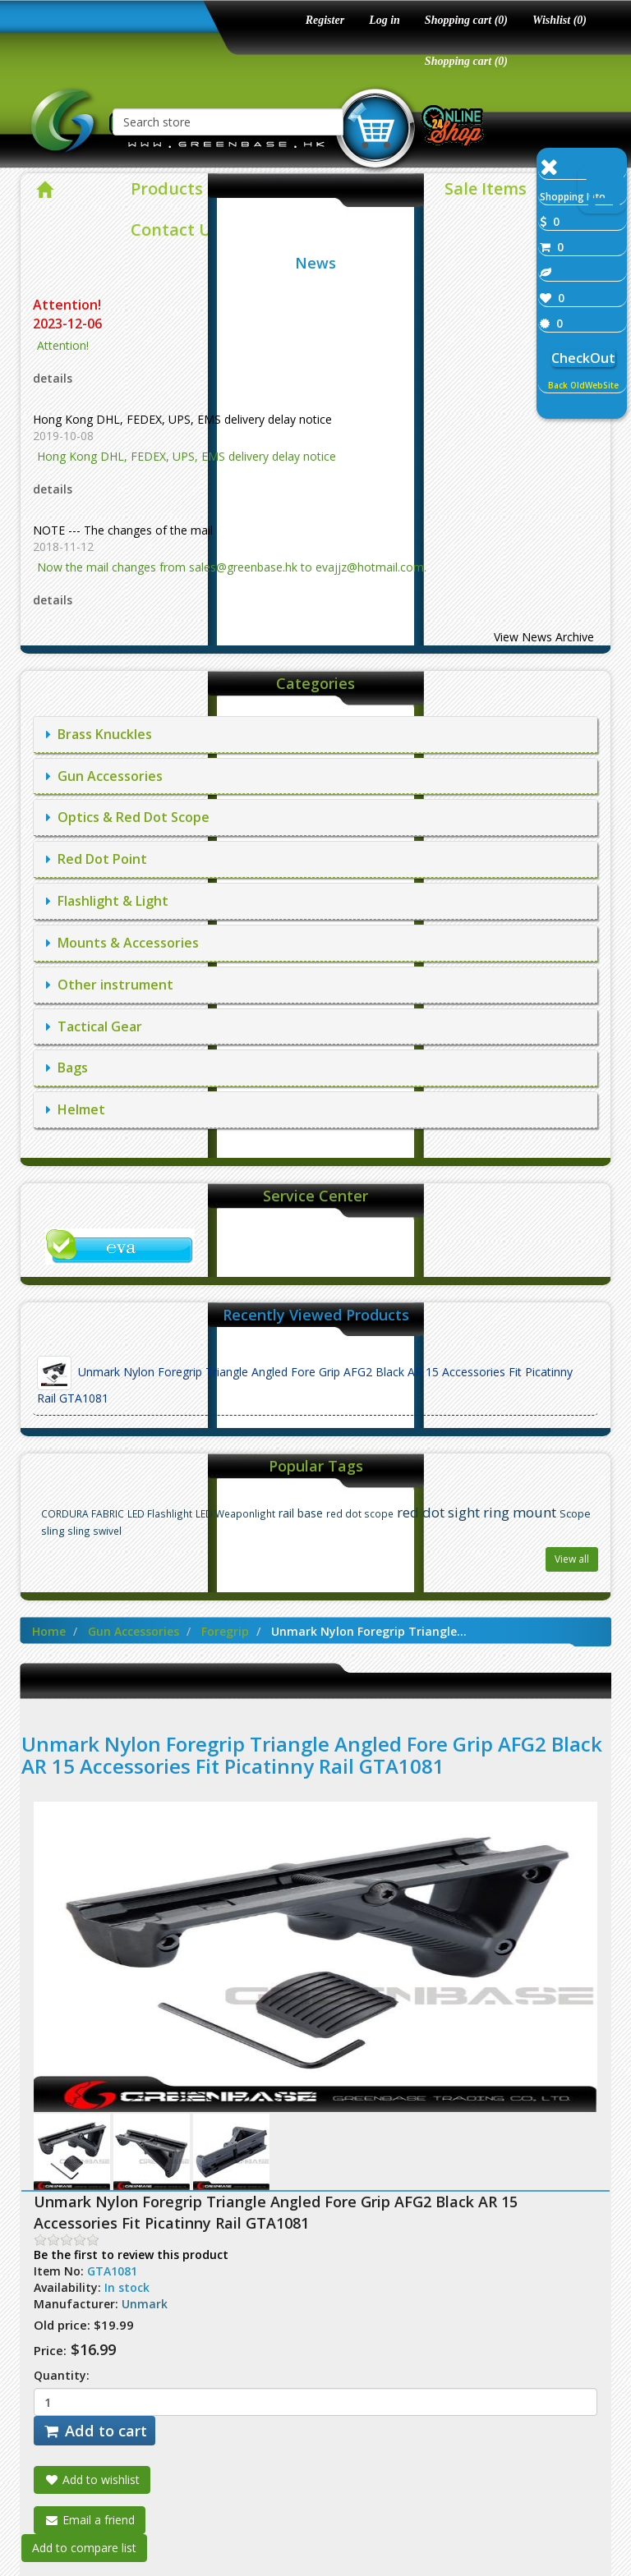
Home (49, 1631)
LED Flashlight (159, 1513)
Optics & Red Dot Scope (128, 817)
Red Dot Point (96, 859)
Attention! (68, 305)
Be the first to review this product (131, 2254)
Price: (50, 2350)
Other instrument (109, 985)
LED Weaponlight (235, 1513)
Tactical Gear (94, 1026)
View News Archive (544, 637)
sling (52, 1531)
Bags (67, 1067)
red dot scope (360, 1513)
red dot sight (438, 1512)
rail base (301, 1513)
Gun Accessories (104, 776)
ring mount (519, 1512)
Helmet (75, 1109)
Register (325, 20)
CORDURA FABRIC (82, 1513)
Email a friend (89, 2520)
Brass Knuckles (99, 734)
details (52, 378)
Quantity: (62, 2375)
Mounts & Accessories (122, 943)
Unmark (145, 2304)
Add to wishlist (92, 2479)
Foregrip (225, 1631)
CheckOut (583, 358)
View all (572, 1559)
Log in (384, 20)
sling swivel (94, 1530)
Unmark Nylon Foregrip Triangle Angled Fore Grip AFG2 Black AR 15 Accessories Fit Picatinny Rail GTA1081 (305, 1381)
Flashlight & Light (107, 901)
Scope (575, 1514)
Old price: (62, 2325)
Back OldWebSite (583, 385)
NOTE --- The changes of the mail (123, 530)
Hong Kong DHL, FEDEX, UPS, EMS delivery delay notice (182, 419)
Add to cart (94, 2431)
